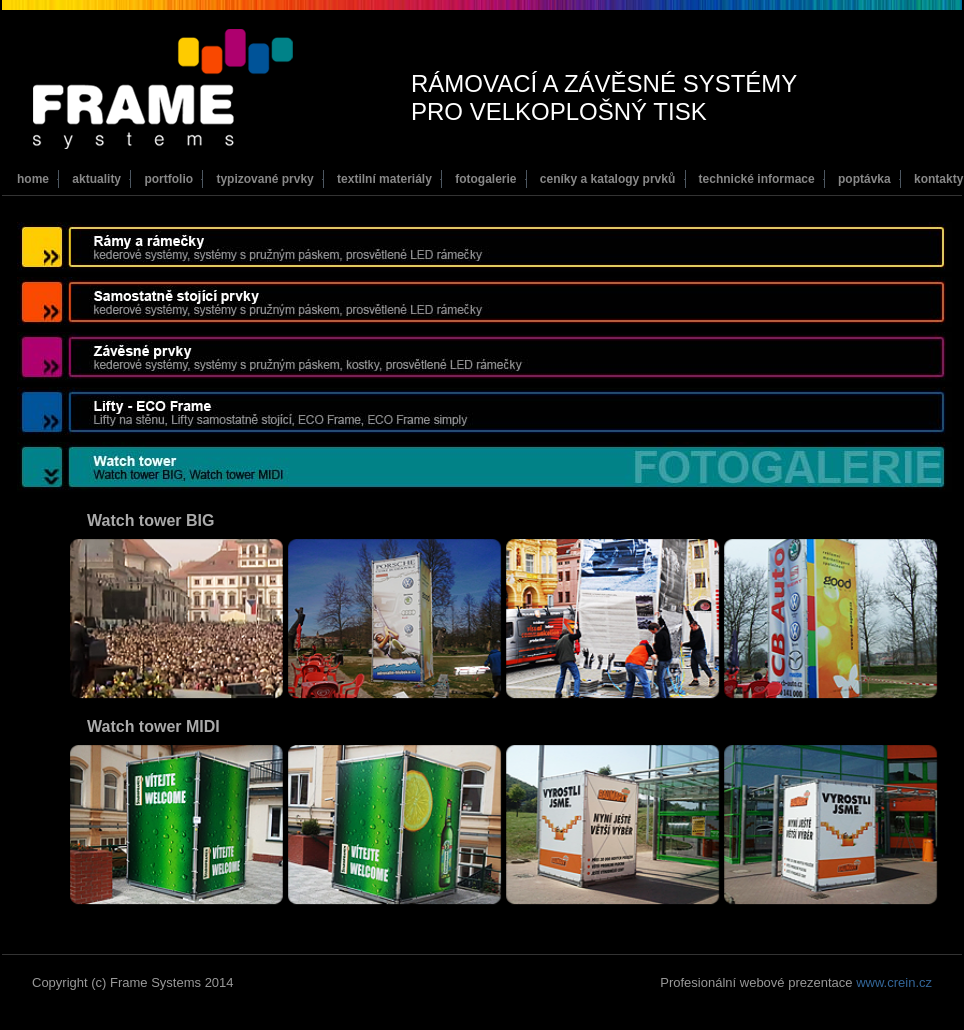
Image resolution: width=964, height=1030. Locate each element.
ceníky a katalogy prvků (607, 179)
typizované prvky (264, 179)
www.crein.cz (894, 982)
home (33, 179)
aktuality (96, 179)
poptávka (864, 179)
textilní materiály (384, 179)
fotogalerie (485, 179)
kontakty (938, 179)
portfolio (168, 179)
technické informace (757, 179)
